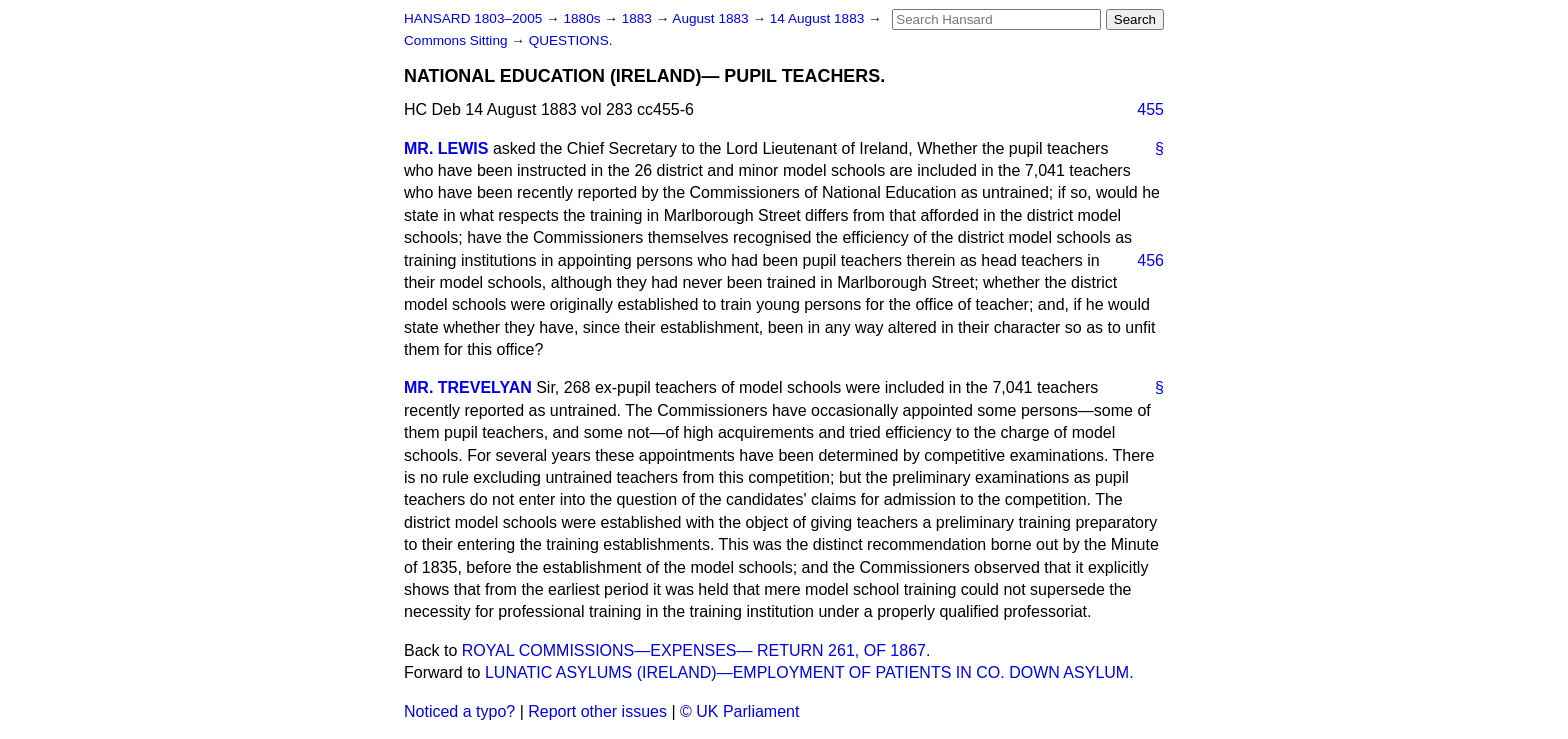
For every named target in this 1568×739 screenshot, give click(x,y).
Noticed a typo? (459, 711)
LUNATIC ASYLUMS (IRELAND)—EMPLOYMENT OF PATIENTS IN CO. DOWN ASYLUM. (809, 672)
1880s (583, 18)
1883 (639, 18)
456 (1150, 260)
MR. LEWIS (446, 148)
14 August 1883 (819, 18)
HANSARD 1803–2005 (473, 18)
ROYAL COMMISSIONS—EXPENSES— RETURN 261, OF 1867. (696, 650)
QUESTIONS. (571, 40)
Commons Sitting (457, 40)
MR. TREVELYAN (468, 387)
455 (1150, 109)
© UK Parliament (739, 711)
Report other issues (597, 711)
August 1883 (712, 18)
